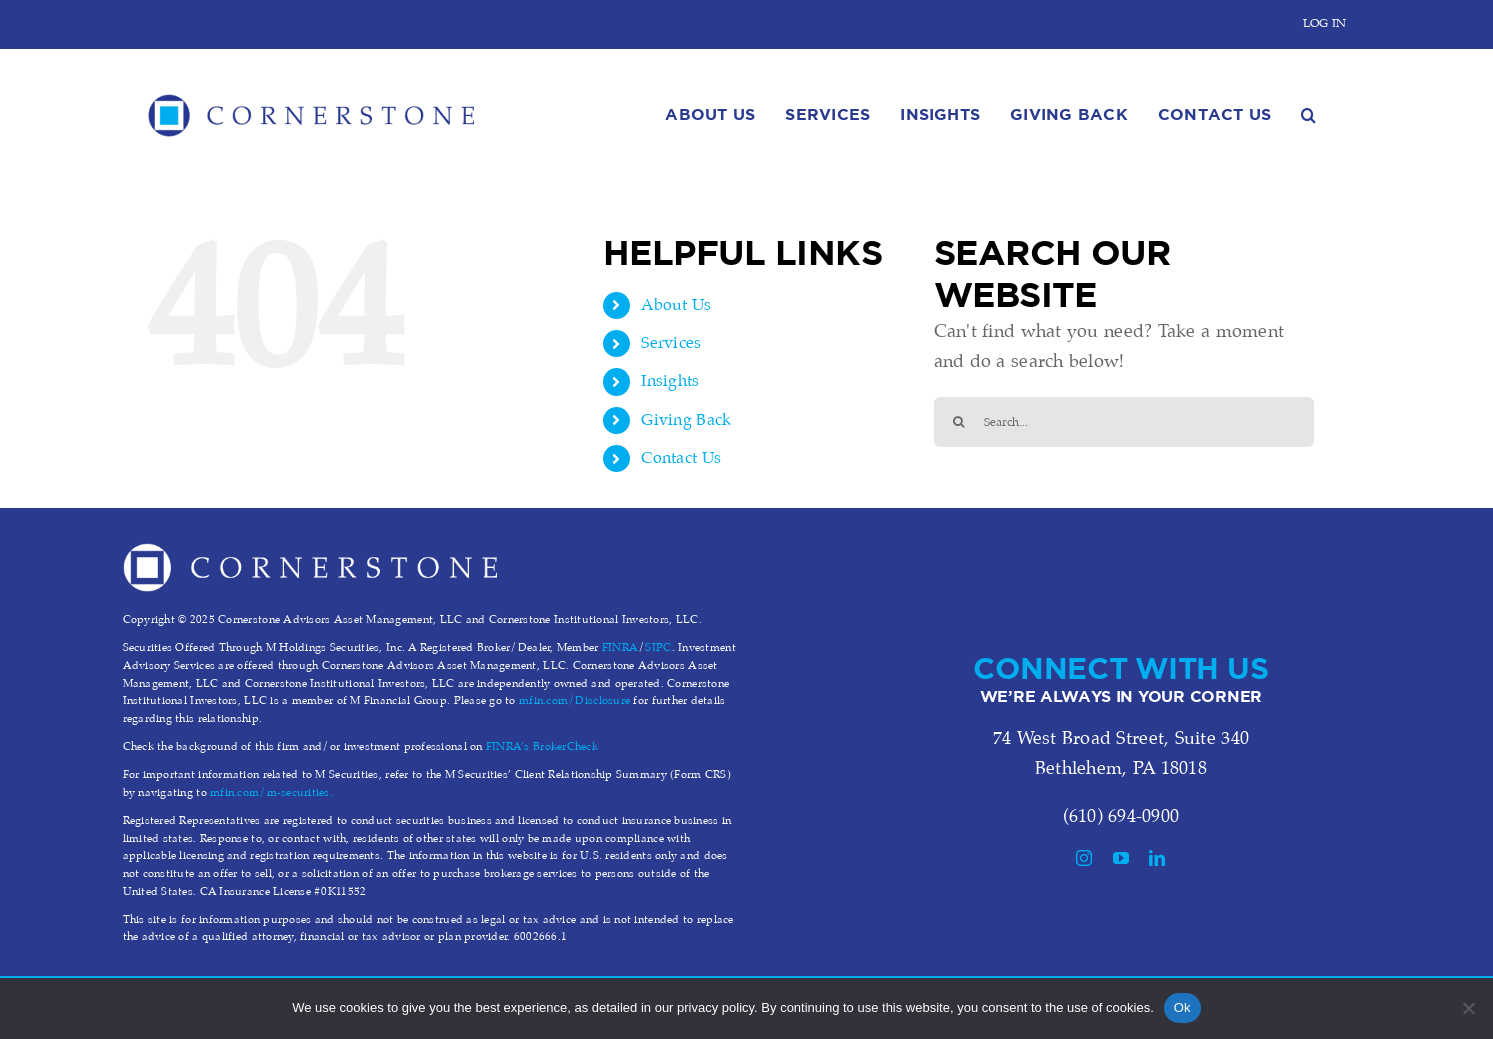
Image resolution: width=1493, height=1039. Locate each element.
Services (671, 343)
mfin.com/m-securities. (271, 793)
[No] (1468, 1008)
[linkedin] (1157, 858)
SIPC (658, 648)
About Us (676, 305)
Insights (670, 381)
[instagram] (1084, 858)
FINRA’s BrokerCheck (542, 747)
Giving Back (686, 420)
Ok (1182, 1007)
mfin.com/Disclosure (574, 701)
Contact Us (681, 458)
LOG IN (1325, 23)
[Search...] (1124, 422)
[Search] (959, 422)
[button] (1308, 110)
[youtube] (1121, 858)
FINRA (620, 648)
